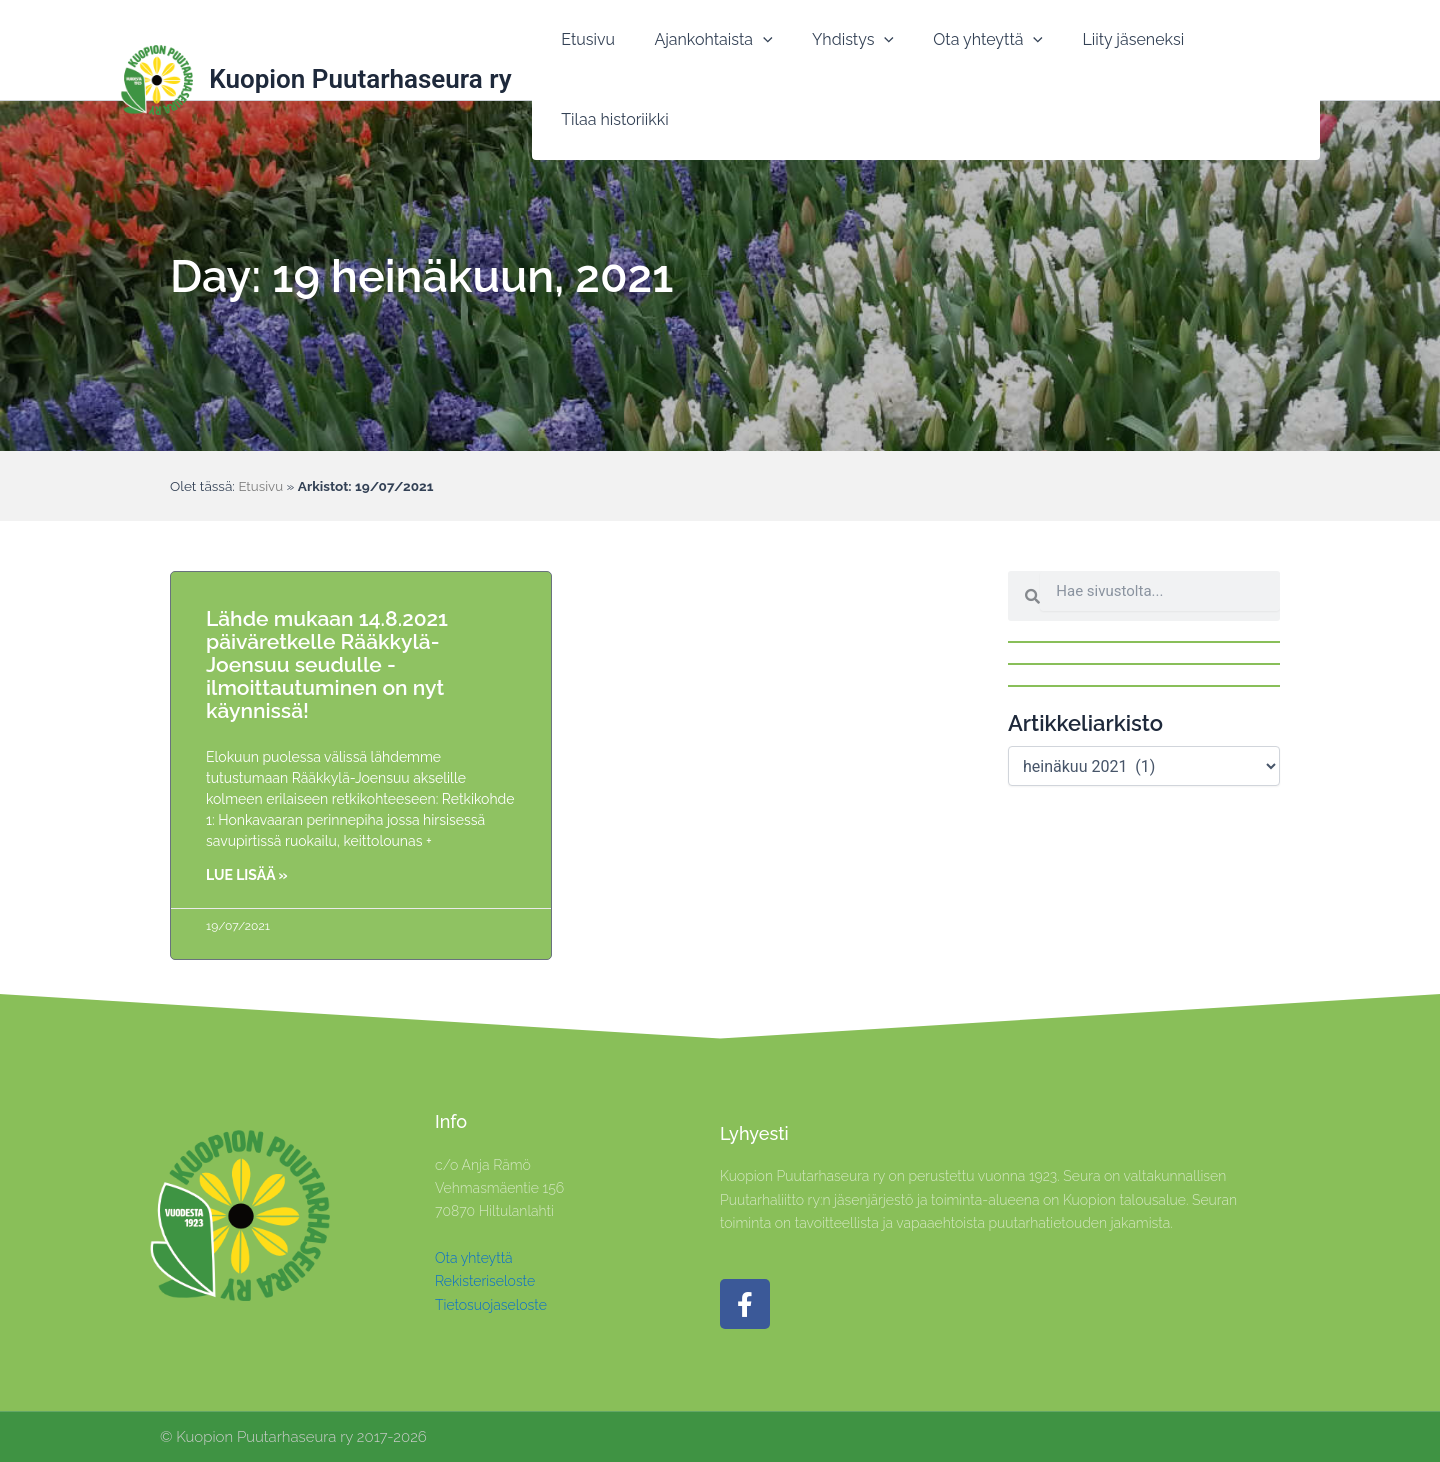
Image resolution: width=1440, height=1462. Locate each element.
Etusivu (261, 486)
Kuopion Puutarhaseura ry (360, 50)
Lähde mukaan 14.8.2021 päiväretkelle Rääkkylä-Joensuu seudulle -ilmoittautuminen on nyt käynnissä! (327, 664)
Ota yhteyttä (474, 1258)
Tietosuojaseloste (491, 1305)
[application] (755, 51)
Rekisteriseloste (485, 1281)
